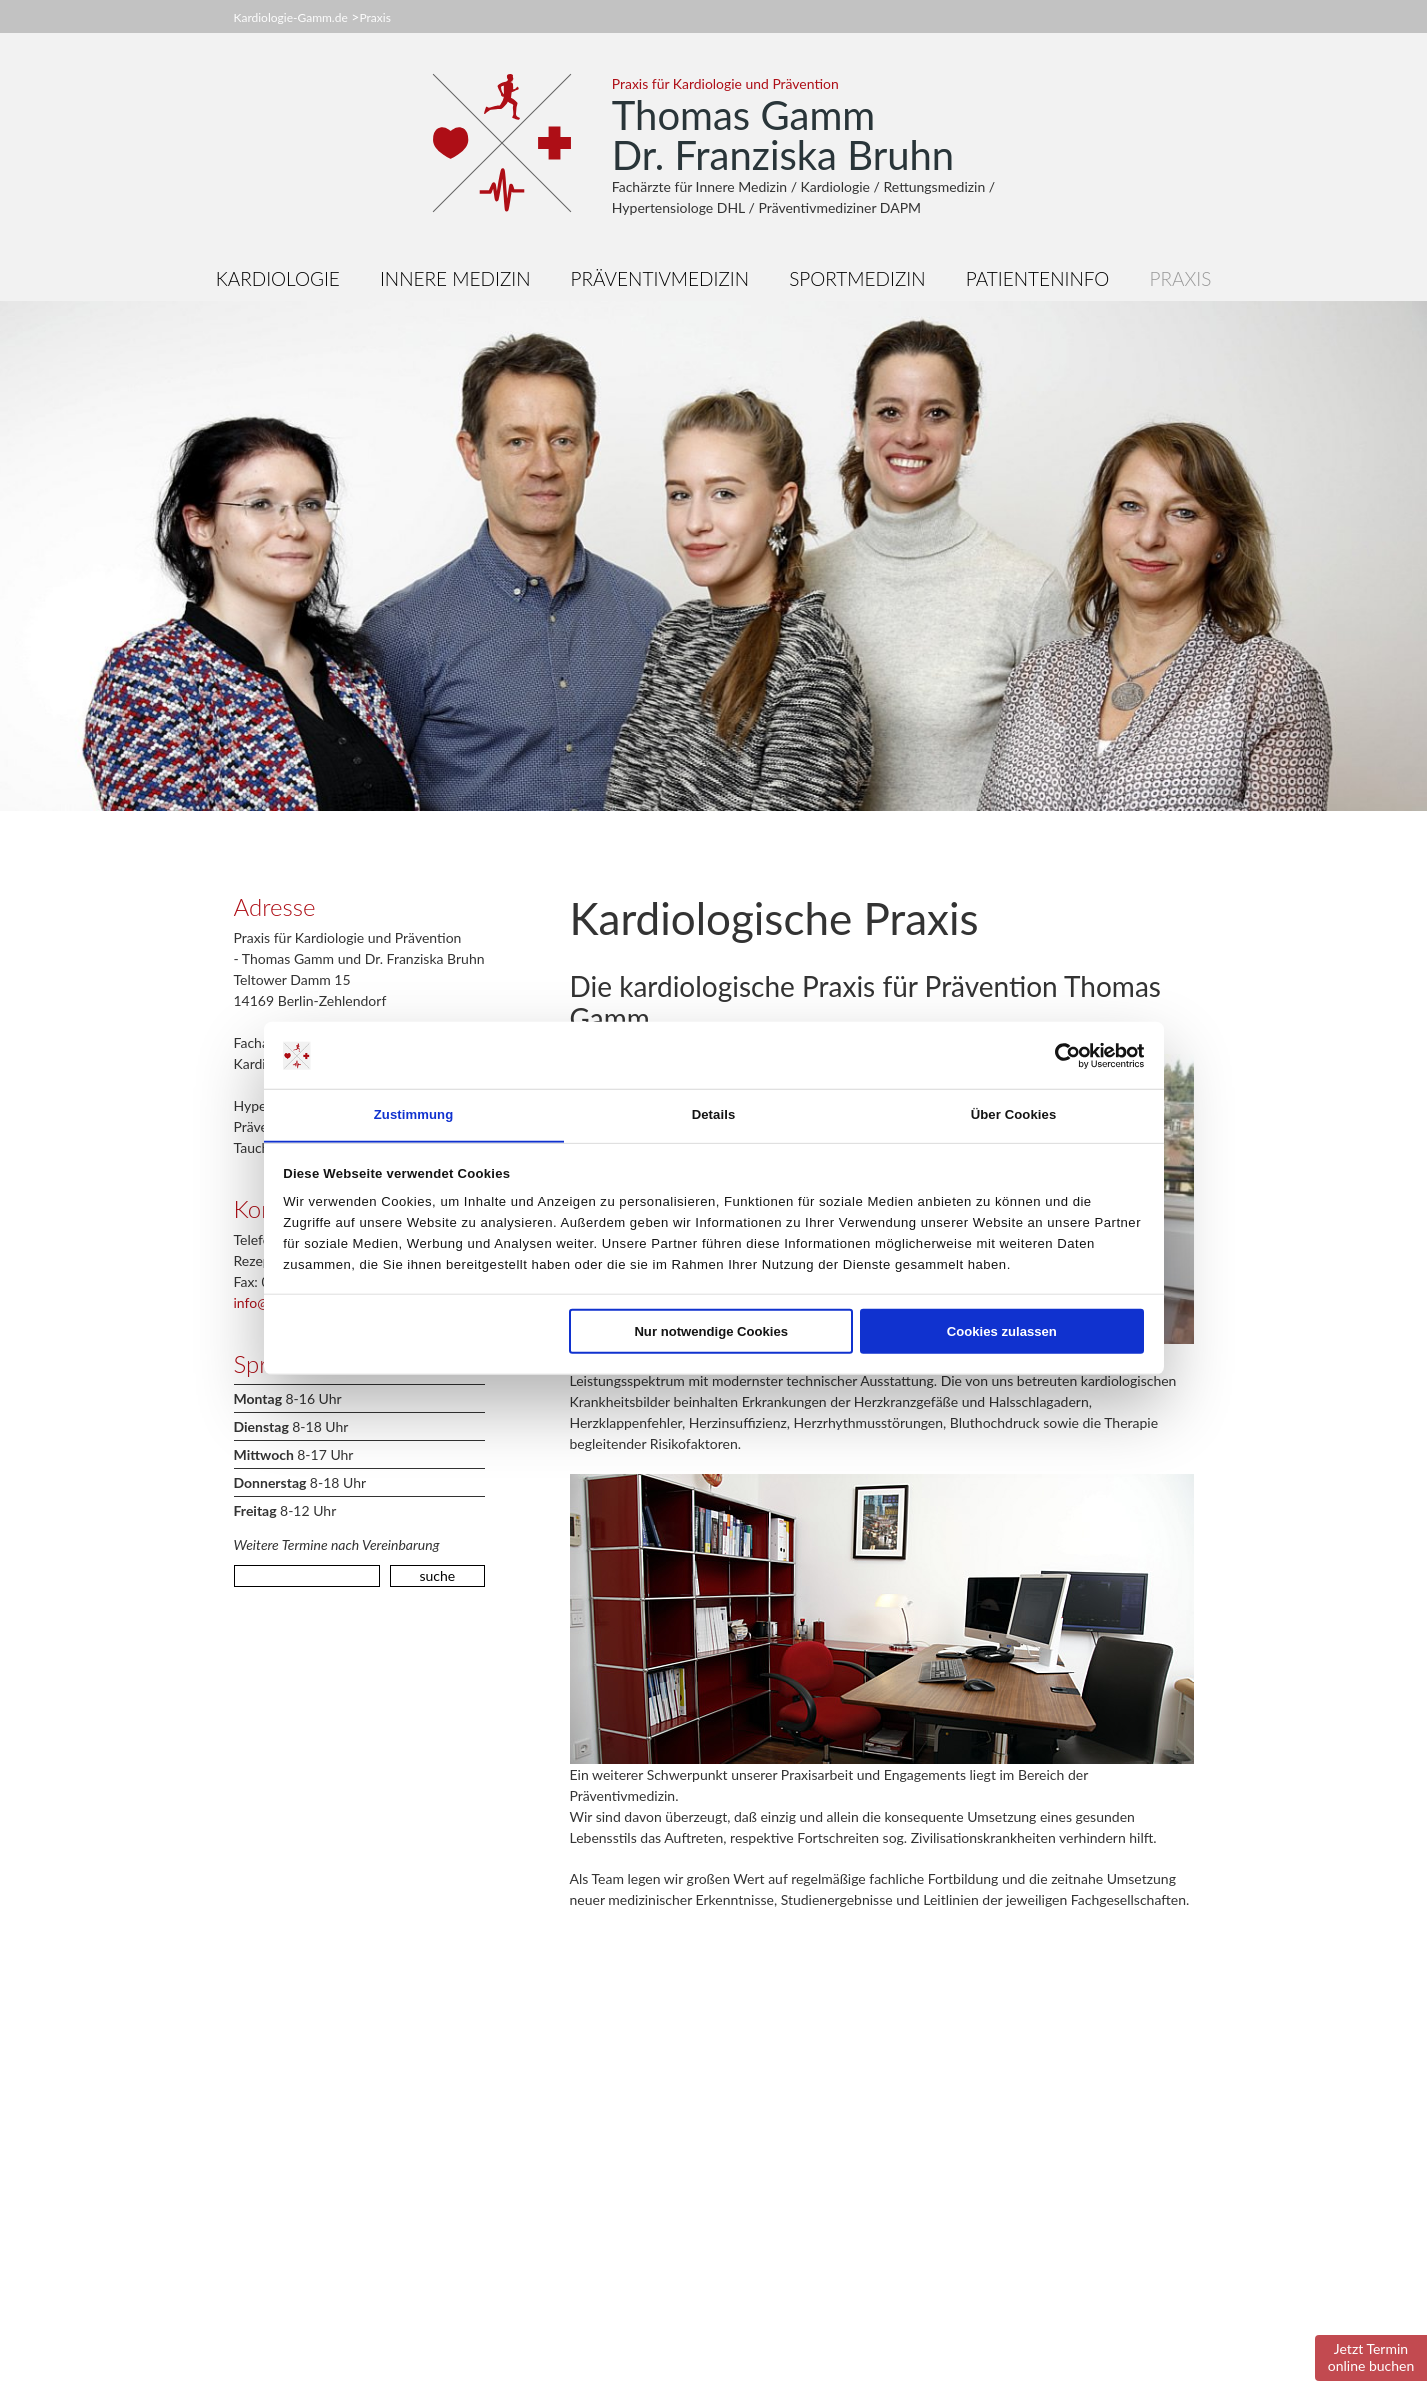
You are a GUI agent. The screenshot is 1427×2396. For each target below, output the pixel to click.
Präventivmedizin (660, 278)
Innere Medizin (455, 278)
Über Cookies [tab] (1014, 1114)
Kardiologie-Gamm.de (291, 17)
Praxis (374, 17)
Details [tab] (714, 1114)
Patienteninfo (1038, 278)
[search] (307, 1576)
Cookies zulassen (1002, 1331)
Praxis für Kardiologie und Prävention (726, 83)
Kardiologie (278, 278)
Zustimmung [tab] (414, 1114)
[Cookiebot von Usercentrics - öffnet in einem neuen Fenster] (1056, 1055)
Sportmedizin (857, 278)
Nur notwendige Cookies (711, 1331)
